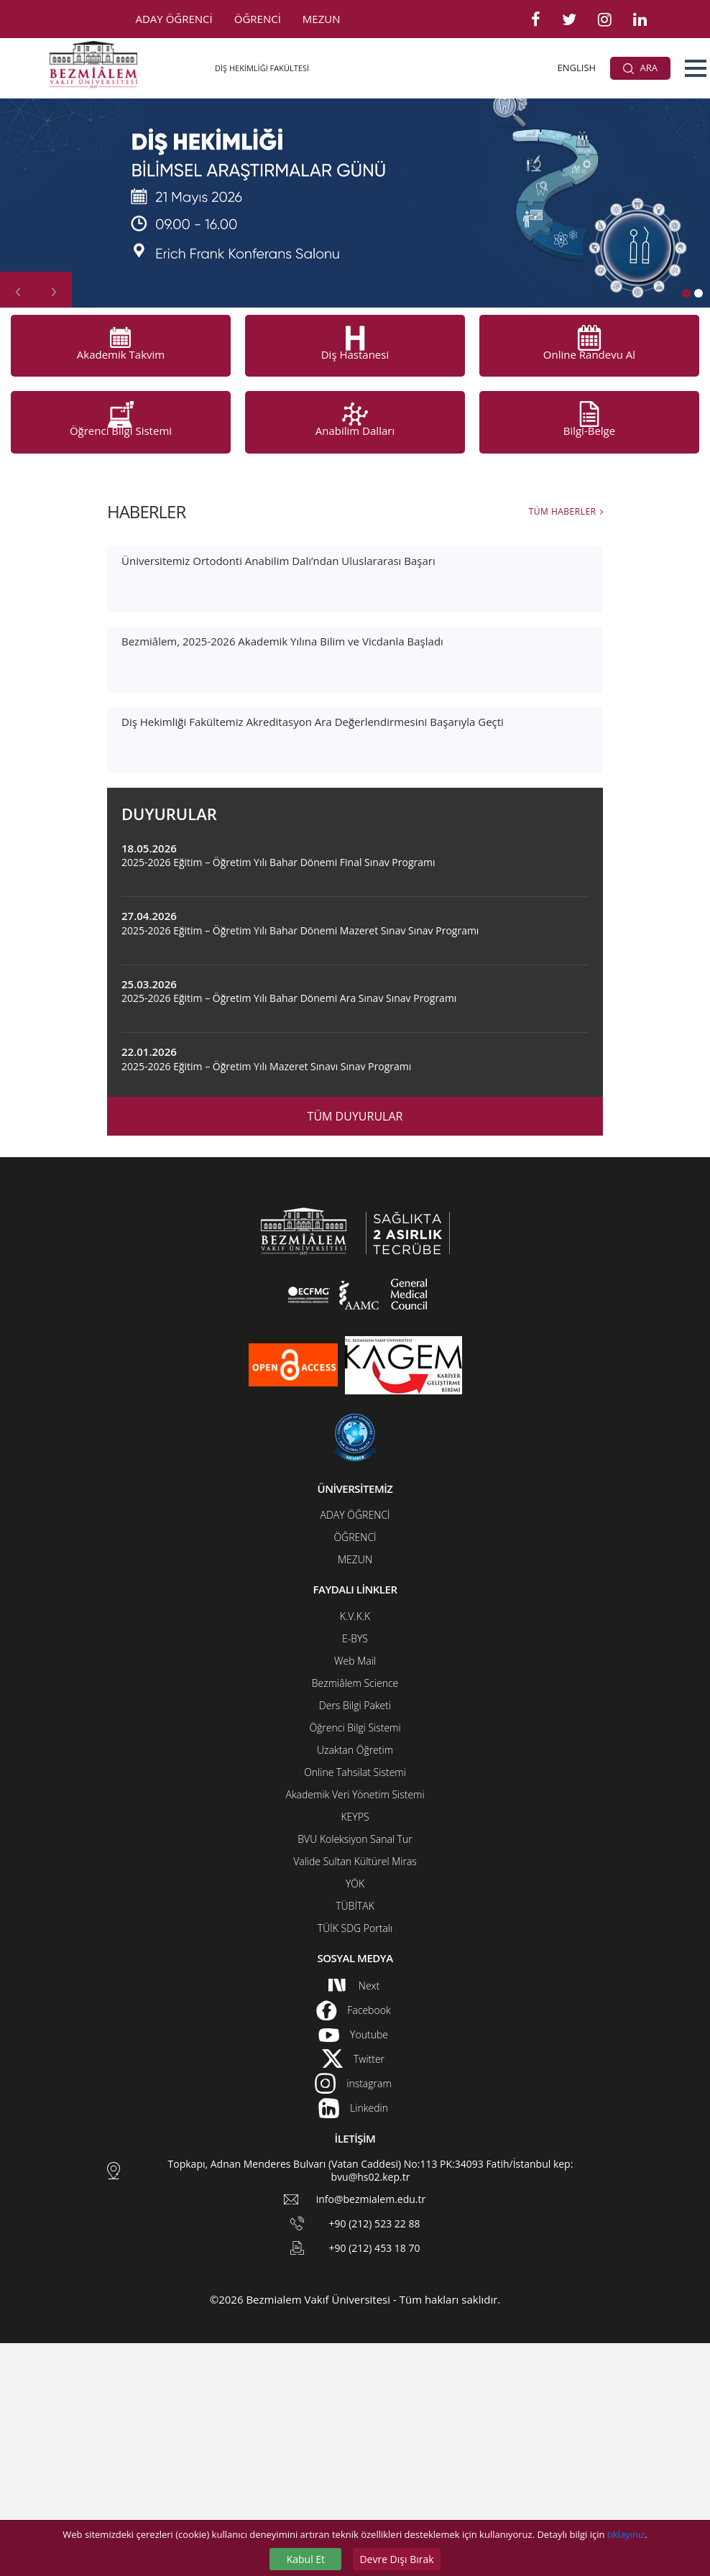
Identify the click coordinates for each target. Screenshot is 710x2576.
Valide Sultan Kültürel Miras (355, 2094)
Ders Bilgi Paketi (355, 1938)
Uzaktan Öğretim (355, 1983)
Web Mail (355, 1893)
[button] (695, 68)
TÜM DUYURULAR (355, 1349)
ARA (640, 67)
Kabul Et (306, 2559)
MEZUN (322, 19)
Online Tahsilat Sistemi (355, 2005)
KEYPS (355, 2049)
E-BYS (355, 1871)
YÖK (355, 2116)
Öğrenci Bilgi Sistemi (354, 1960)
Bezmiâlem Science (355, 1916)
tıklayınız (626, 2534)
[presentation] (18, 290)
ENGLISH (577, 67)
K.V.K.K (355, 1849)
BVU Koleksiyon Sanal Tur (355, 2072)
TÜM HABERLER (562, 511)
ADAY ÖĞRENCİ (174, 19)
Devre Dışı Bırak (396, 2559)
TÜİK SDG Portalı (355, 2161)
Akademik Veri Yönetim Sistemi (354, 2027)
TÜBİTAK (355, 2138)
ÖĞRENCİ (257, 19)
